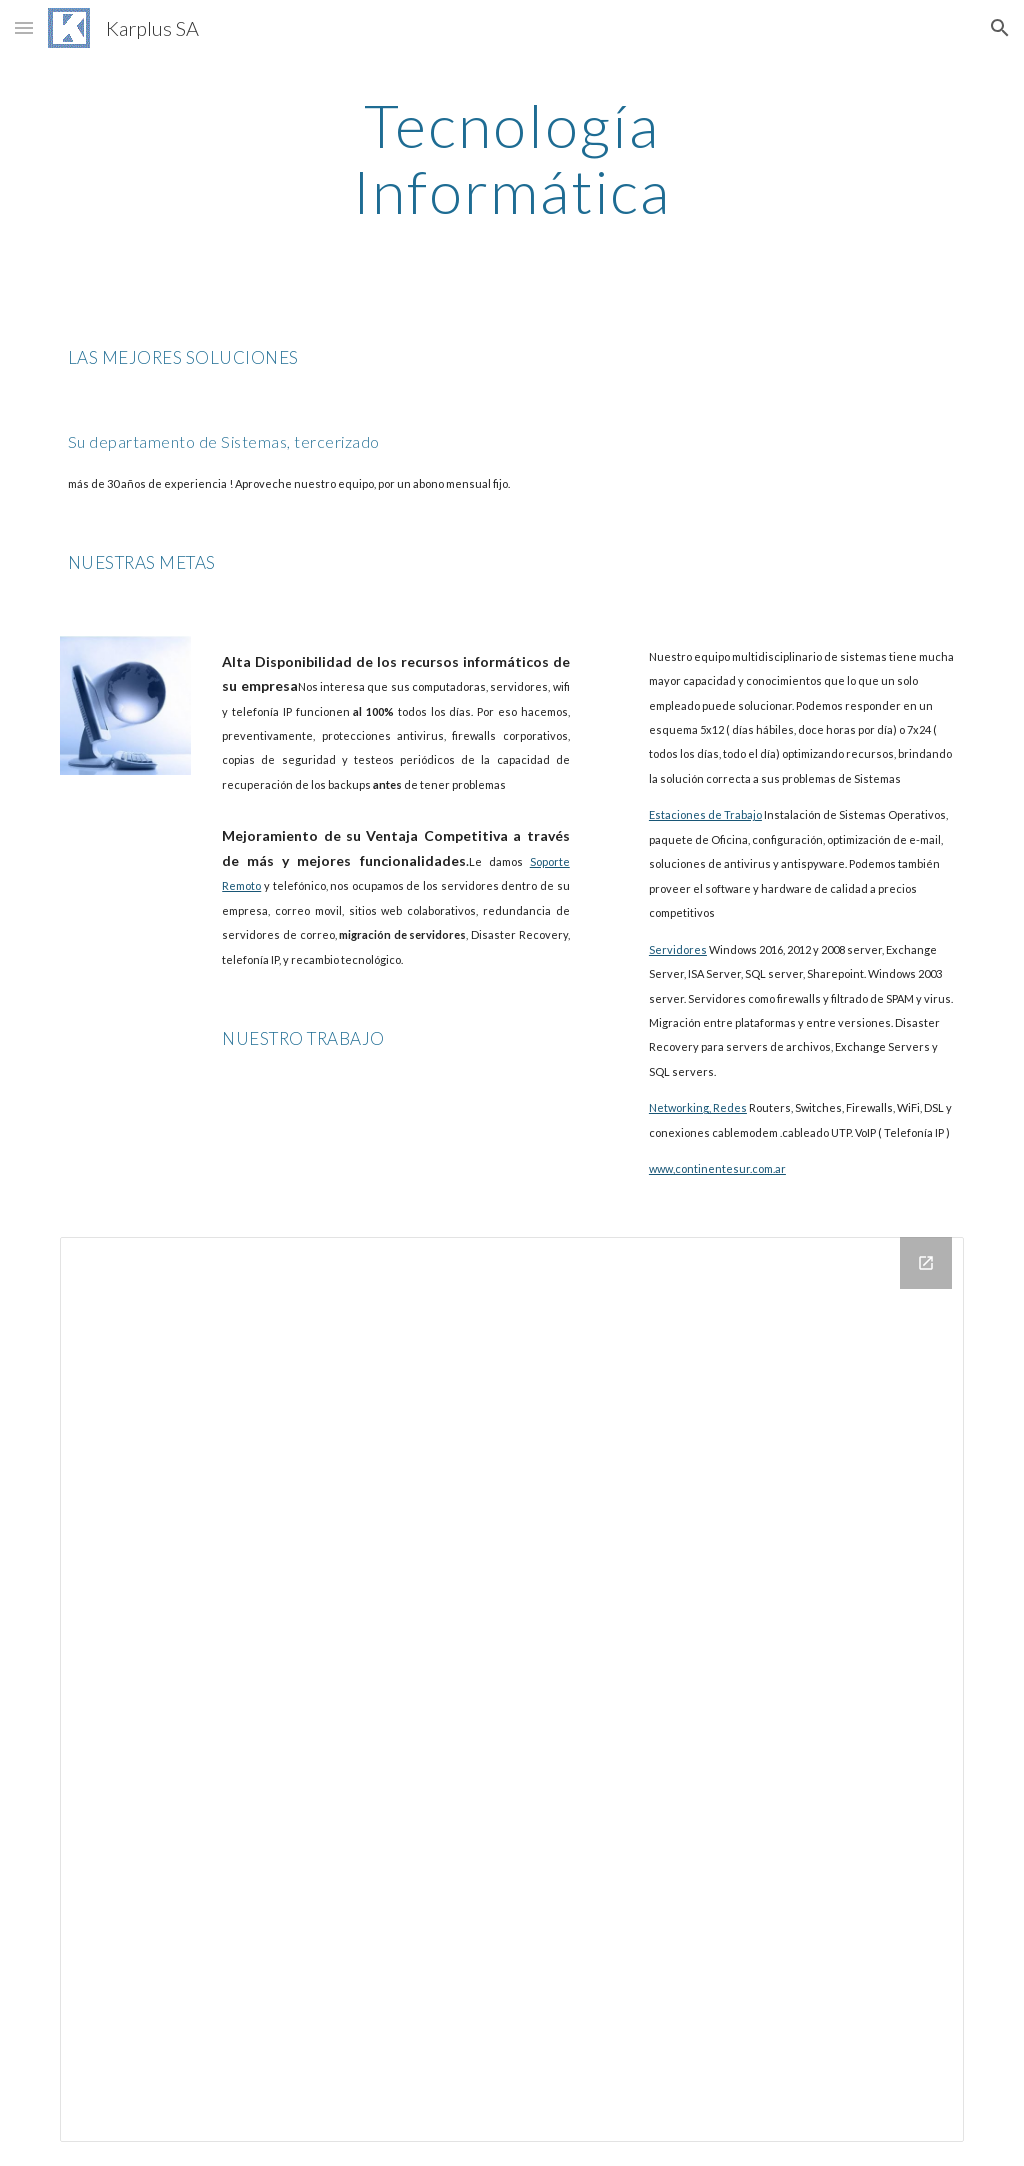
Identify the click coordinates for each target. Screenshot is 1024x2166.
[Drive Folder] (512, 1689)
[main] (511, 158)
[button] (24, 27)
